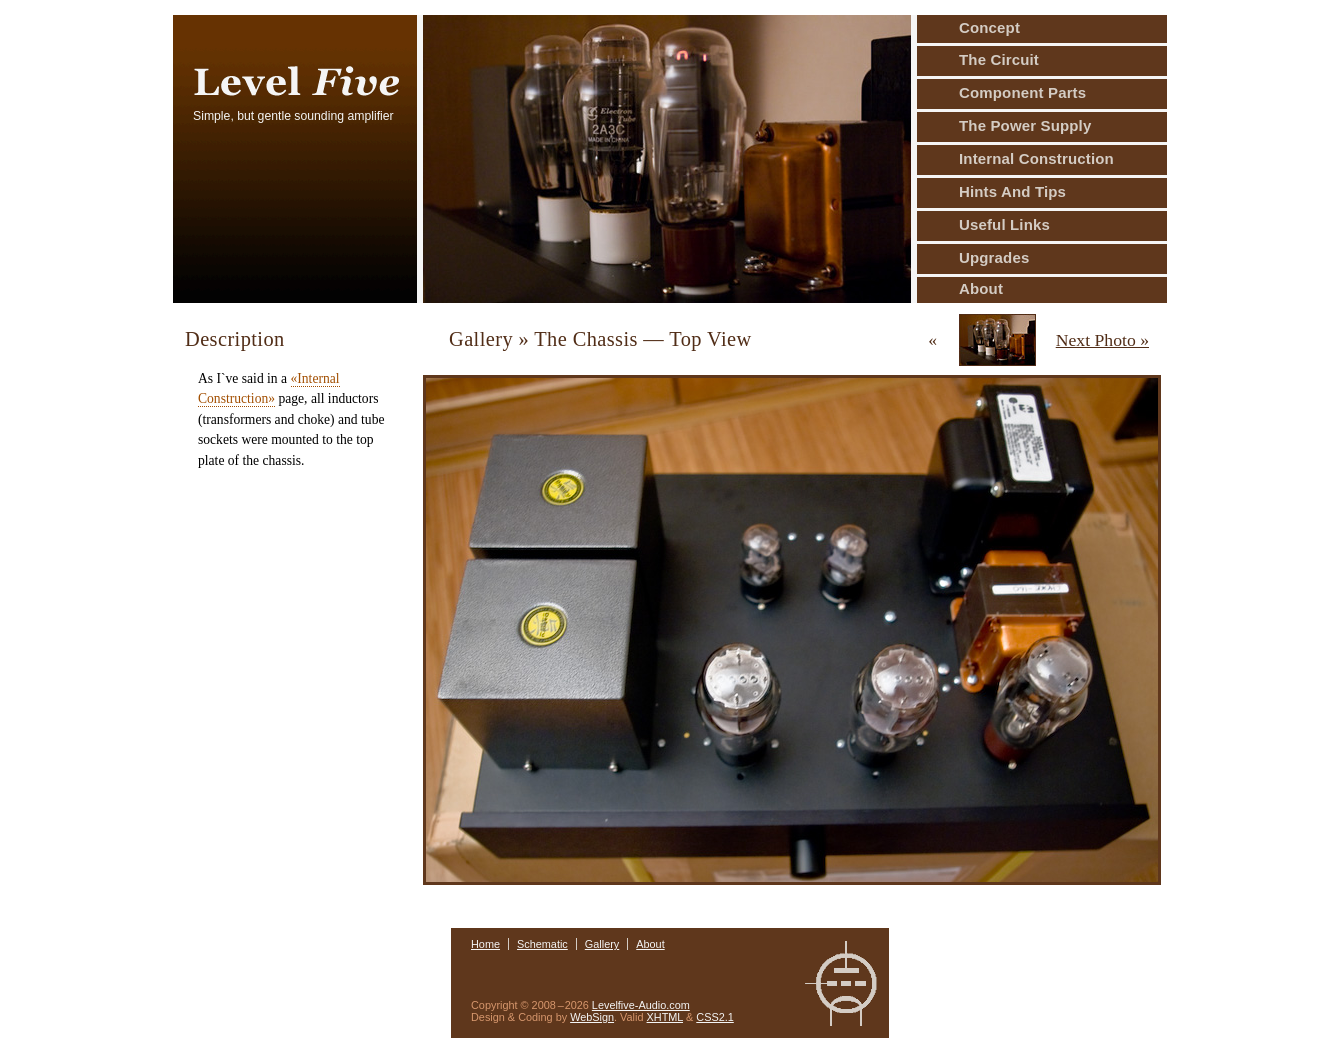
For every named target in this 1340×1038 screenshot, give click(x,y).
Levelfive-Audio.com (641, 1005)
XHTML (665, 1017)
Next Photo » (1102, 340)
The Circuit (999, 59)
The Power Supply (1025, 125)
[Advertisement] (289, 583)
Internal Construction (1036, 158)
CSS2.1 (714, 1017)
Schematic (542, 944)
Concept (989, 27)
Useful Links (1004, 224)
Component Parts (1022, 92)
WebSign (592, 1017)
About (981, 288)
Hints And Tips (1012, 191)
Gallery (602, 944)
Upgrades (994, 257)
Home (485, 944)
